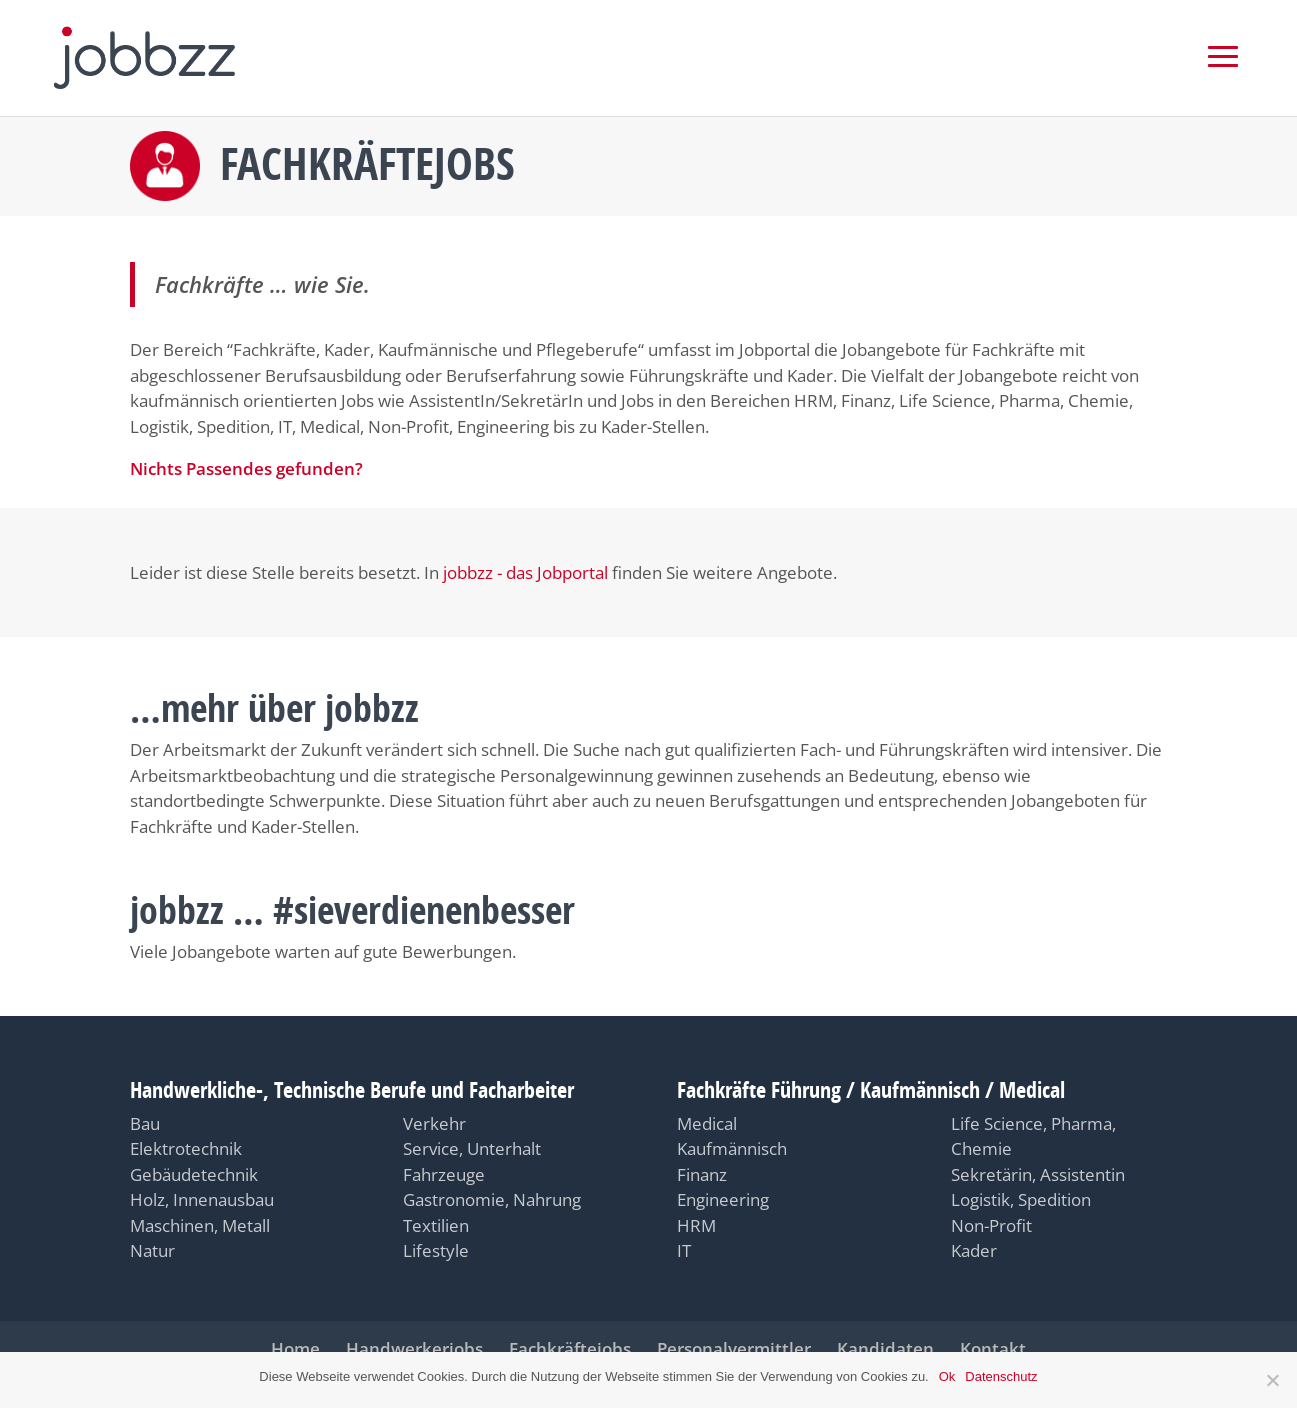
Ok (947, 1376)
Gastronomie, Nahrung (492, 1199)
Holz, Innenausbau (202, 1199)
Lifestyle (436, 1250)
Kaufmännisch (732, 1148)
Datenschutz (1001, 1376)
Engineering (723, 1199)
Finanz (702, 1174)
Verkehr (434, 1123)
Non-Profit (991, 1225)
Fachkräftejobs (570, 1348)
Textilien (436, 1225)
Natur (152, 1250)
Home (295, 1348)
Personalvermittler (734, 1348)
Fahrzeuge (444, 1174)
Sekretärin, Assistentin (1038, 1174)
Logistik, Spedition (1021, 1199)
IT (684, 1250)
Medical (707, 1123)
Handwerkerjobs (414, 1348)
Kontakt (993, 1348)
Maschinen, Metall (200, 1225)
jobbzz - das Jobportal (525, 572)
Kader (974, 1250)
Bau (145, 1123)
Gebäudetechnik (194, 1174)
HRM (696, 1225)
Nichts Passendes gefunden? (246, 468)
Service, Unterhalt (472, 1148)
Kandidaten (885, 1348)
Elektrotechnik (186, 1148)
